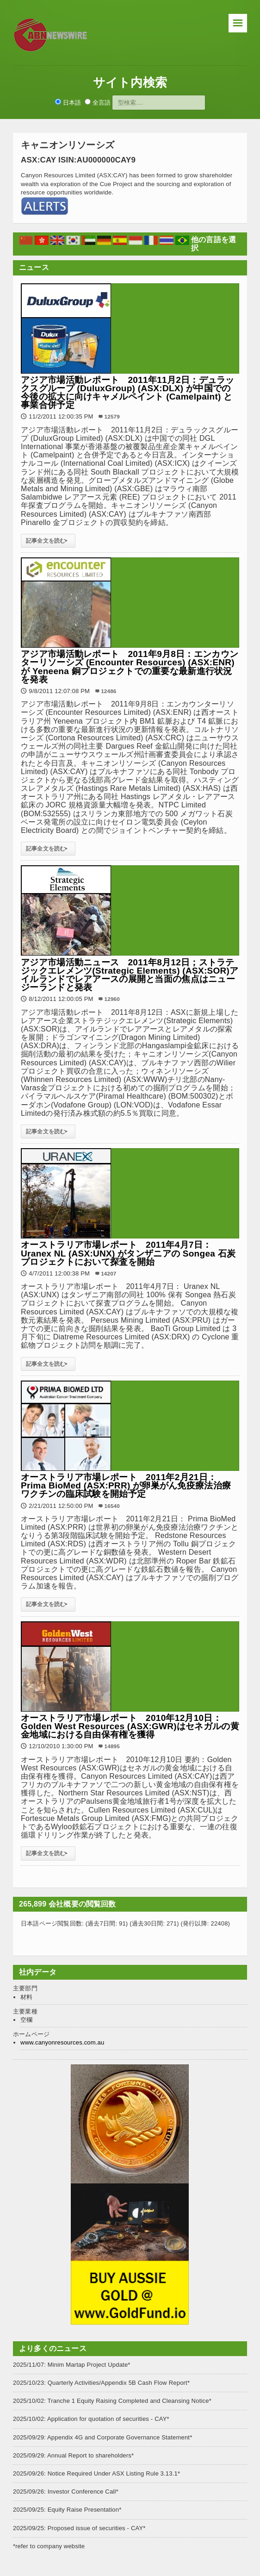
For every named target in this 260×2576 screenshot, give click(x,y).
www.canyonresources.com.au (62, 2042)
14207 (108, 1273)
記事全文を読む (48, 541)
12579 (112, 416)
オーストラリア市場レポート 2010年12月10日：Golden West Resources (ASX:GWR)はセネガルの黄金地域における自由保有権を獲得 (130, 1726)
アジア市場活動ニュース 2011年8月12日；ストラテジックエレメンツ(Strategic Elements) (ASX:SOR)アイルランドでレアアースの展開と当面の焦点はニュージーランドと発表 (129, 975)
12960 (112, 999)
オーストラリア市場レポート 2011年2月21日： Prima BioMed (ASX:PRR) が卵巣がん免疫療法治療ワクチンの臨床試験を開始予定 (126, 1485)
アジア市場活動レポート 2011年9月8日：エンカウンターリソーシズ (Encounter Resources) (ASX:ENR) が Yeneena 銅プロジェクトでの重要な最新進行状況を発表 (129, 666)
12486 (108, 691)
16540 (112, 1506)
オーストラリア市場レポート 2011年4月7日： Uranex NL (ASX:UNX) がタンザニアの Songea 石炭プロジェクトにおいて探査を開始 (128, 1253)
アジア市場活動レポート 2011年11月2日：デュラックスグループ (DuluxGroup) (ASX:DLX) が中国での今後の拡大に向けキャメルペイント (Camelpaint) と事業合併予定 (128, 392)
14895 (112, 1746)
